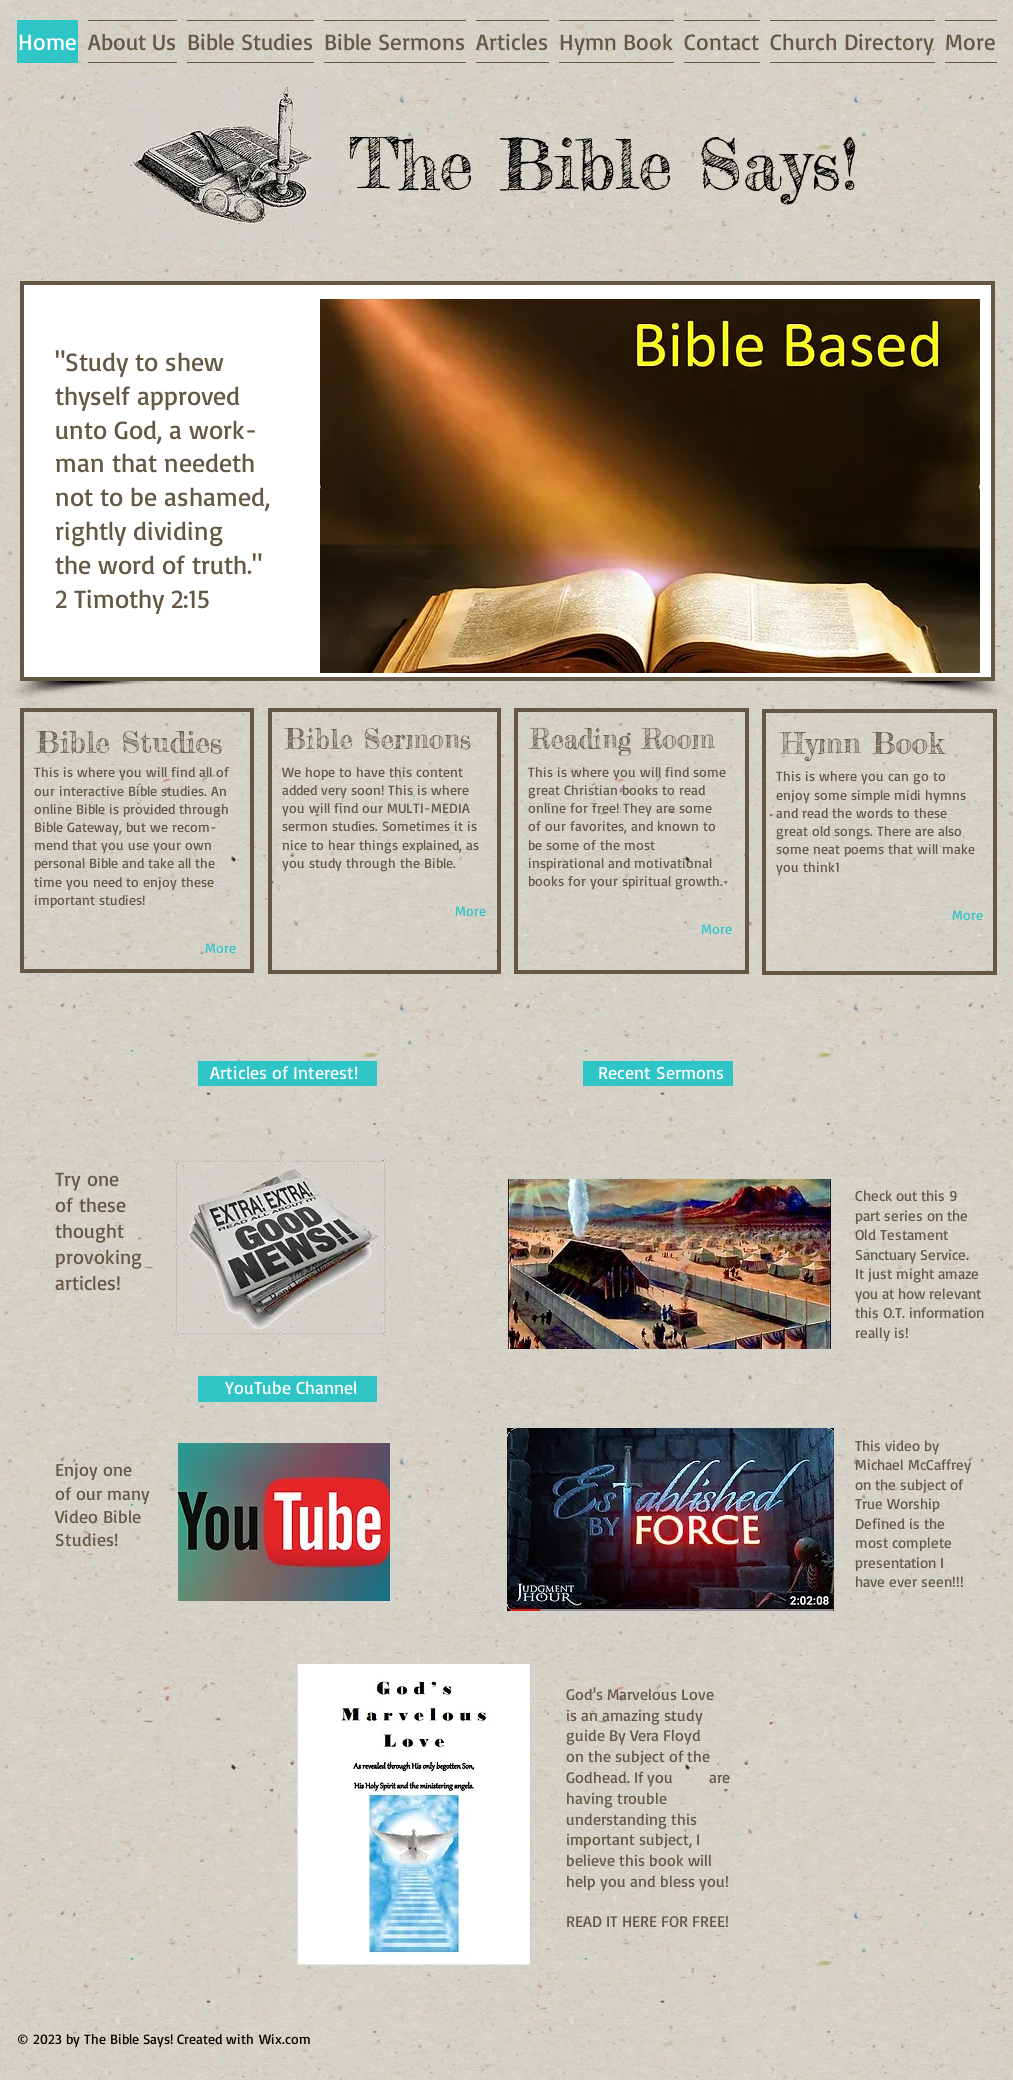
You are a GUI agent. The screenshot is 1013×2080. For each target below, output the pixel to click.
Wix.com (285, 2038)
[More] (220, 948)
